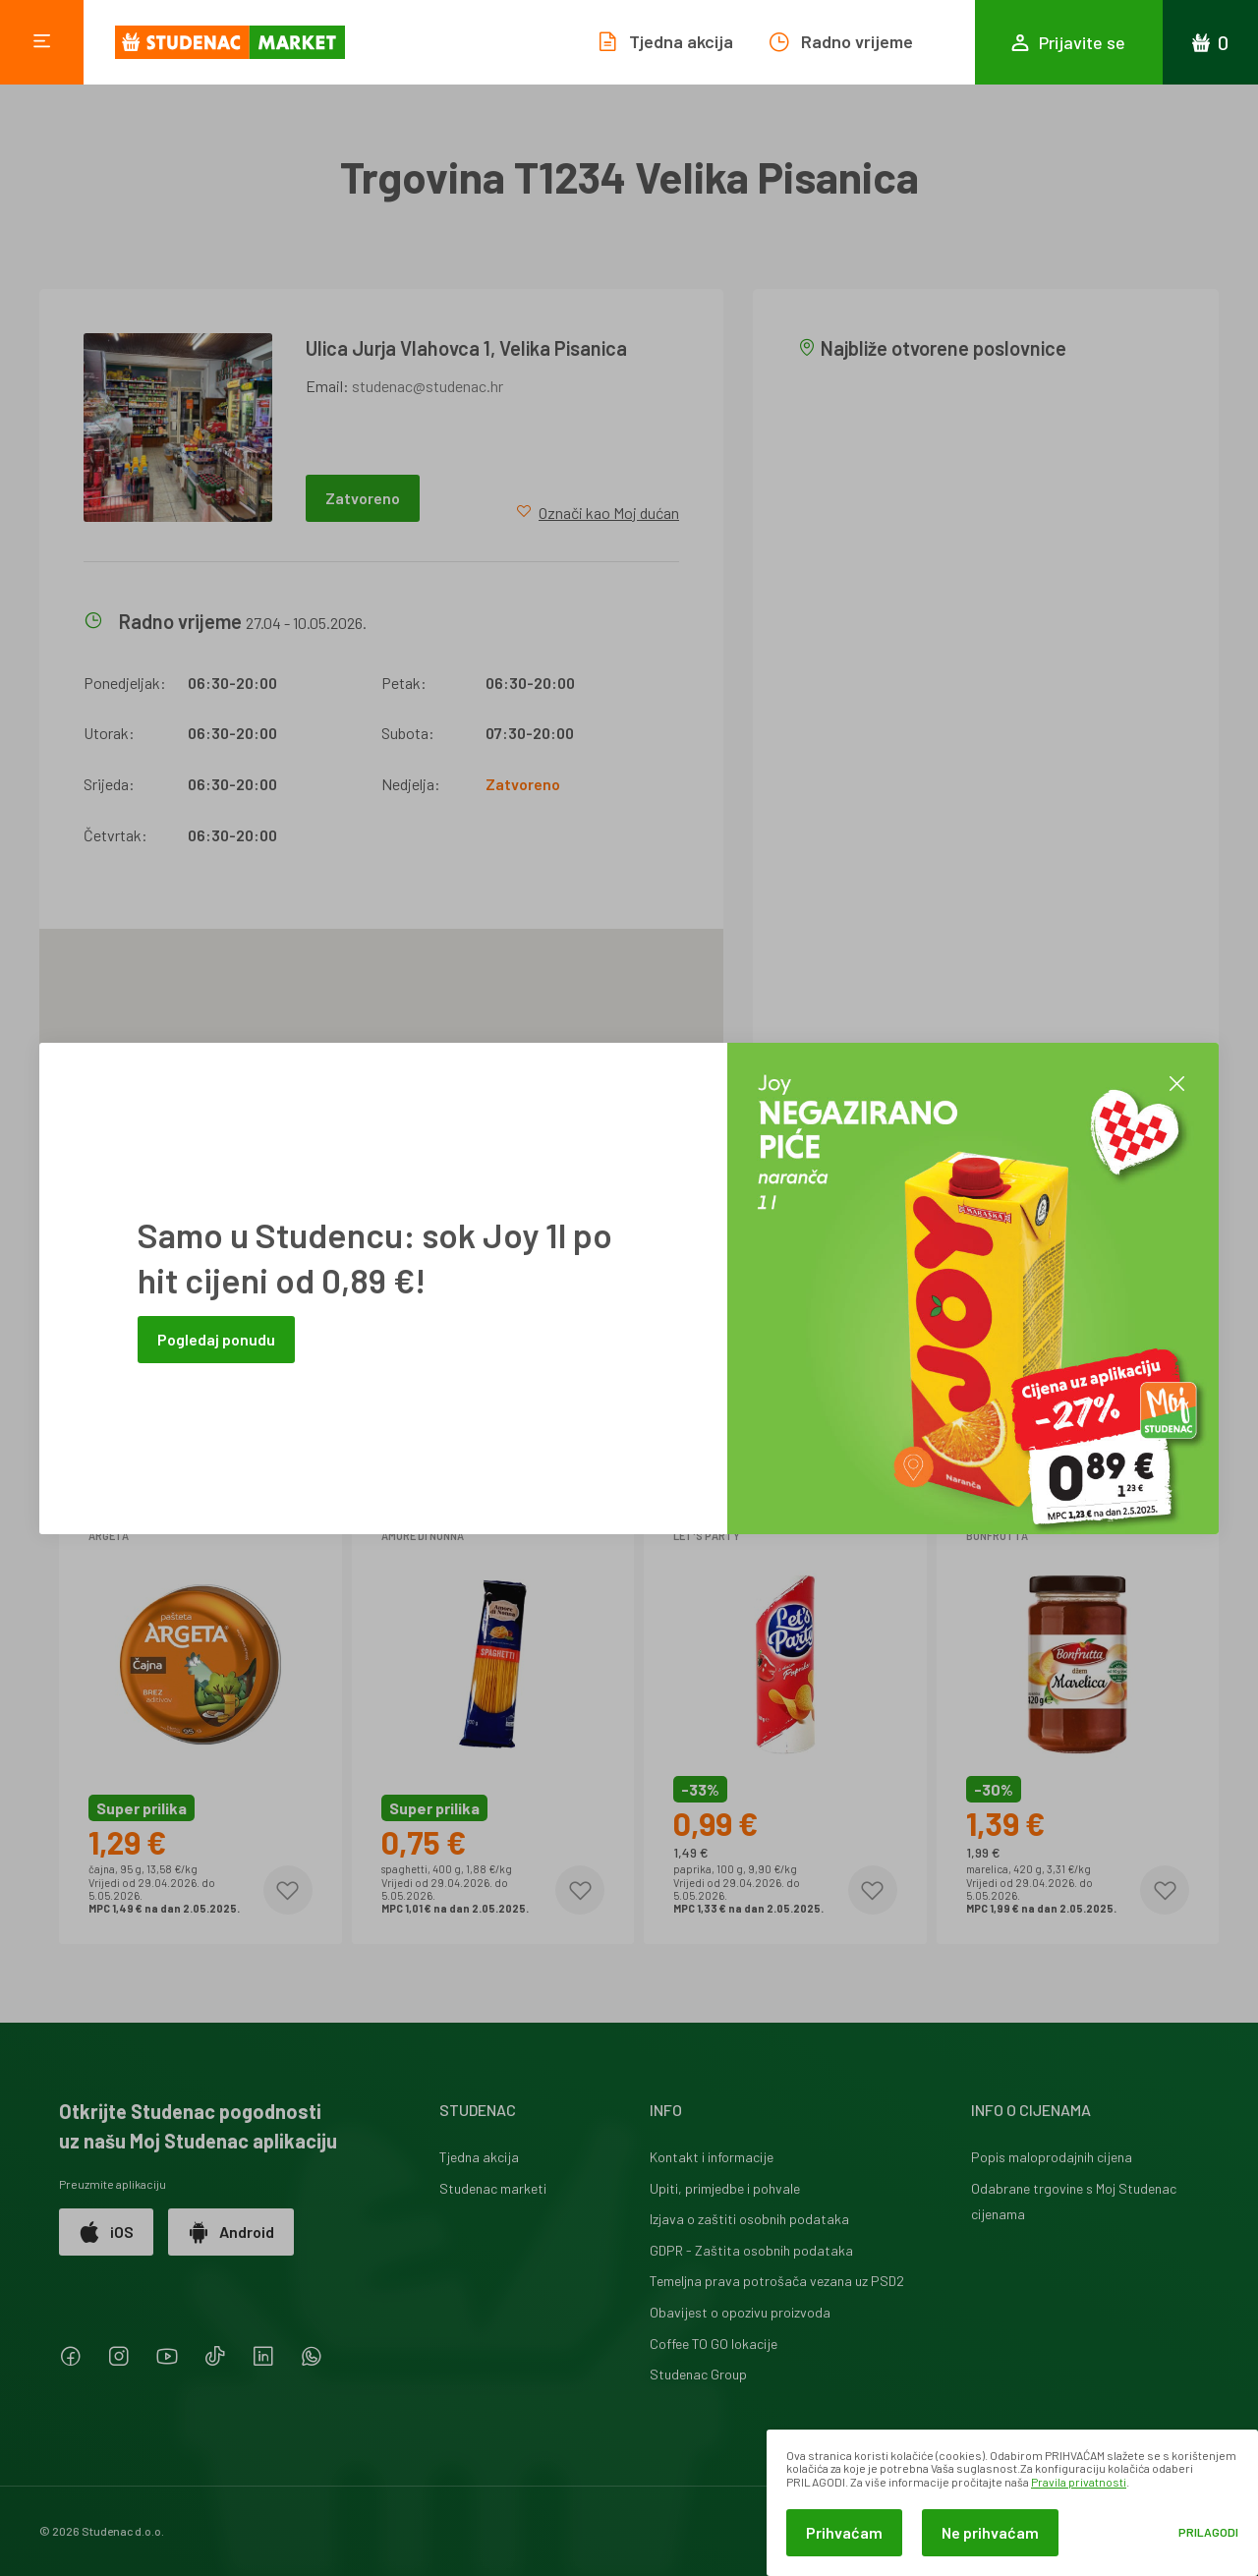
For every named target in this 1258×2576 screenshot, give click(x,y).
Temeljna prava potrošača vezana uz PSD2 (777, 2280)
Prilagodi (1208, 2532)
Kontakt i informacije (711, 2156)
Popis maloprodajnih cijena (1051, 2156)
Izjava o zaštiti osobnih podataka (749, 2218)
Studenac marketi (492, 2188)
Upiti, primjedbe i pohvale (725, 2188)
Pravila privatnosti (1078, 2482)
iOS (106, 2232)
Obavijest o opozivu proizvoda (740, 2312)
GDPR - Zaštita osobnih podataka (751, 2250)
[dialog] (1012, 2503)
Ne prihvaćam (990, 2532)
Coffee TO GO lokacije (713, 2343)
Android (231, 2232)
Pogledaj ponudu (216, 1339)
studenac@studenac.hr (427, 385)
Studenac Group (698, 2374)
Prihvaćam (844, 2532)
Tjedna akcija (479, 2156)
